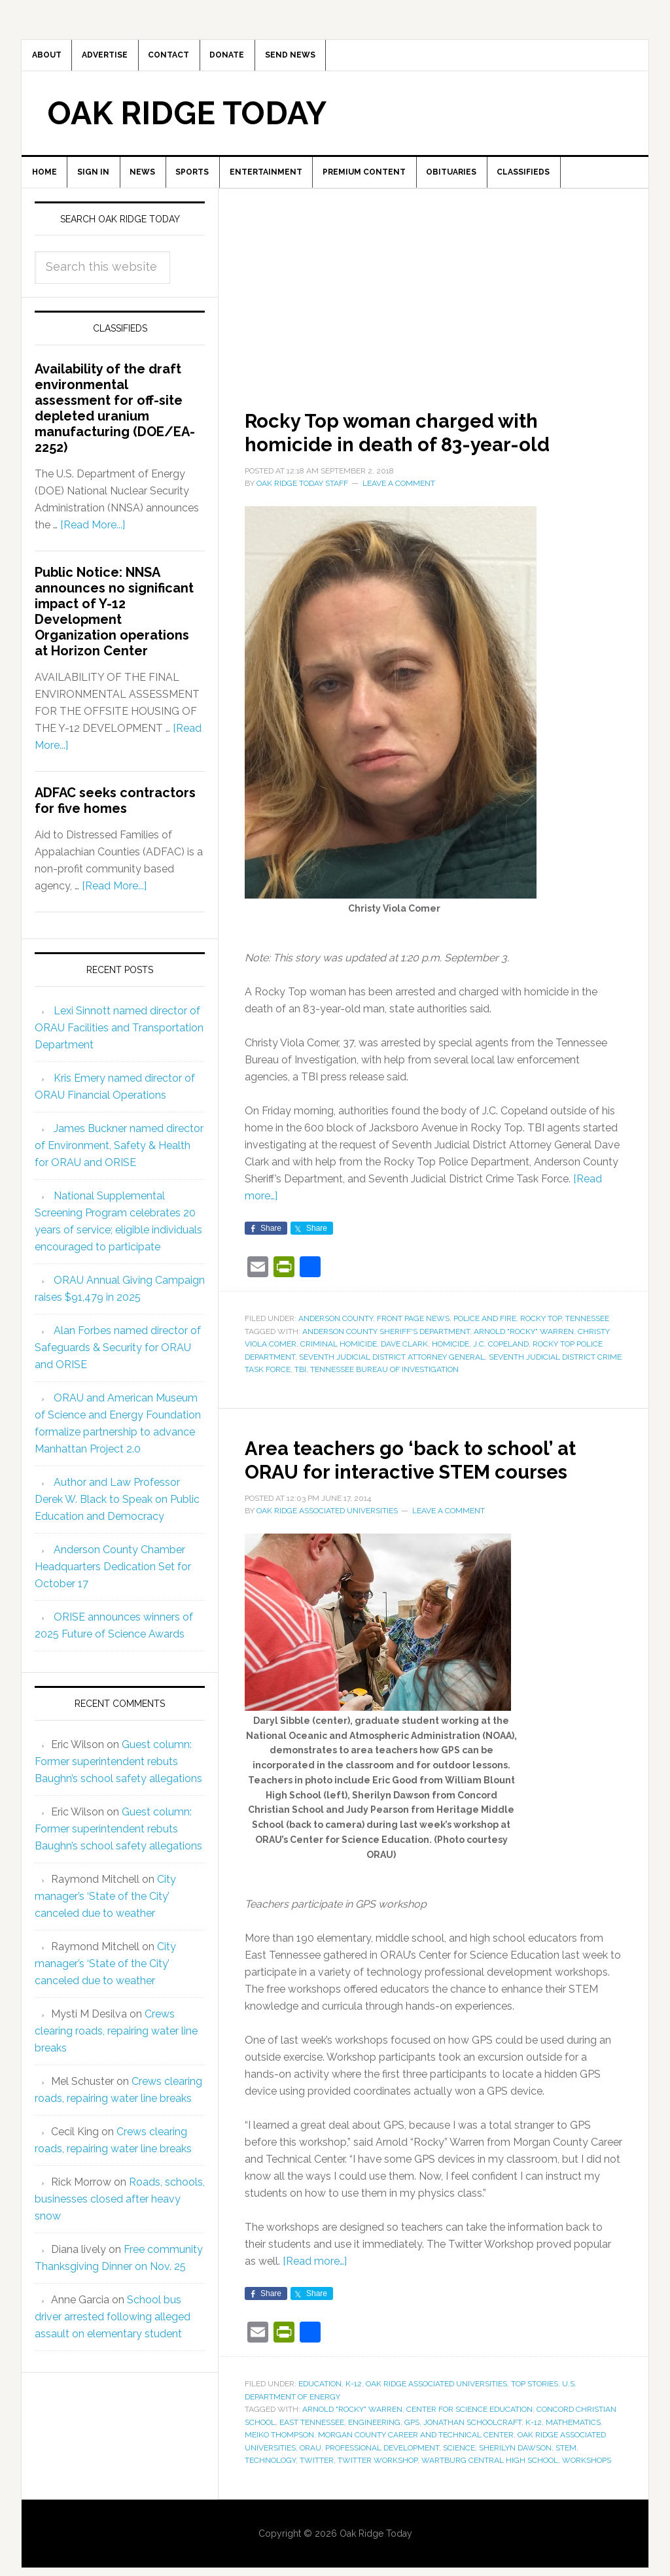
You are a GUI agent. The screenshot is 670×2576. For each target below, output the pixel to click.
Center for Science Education (469, 2447)
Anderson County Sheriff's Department (386, 1345)
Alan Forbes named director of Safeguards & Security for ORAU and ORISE (118, 1362)
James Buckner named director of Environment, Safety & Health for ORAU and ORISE (119, 1160)
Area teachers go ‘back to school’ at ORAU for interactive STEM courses (432, 1484)
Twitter (317, 2498)
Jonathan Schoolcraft (472, 2460)
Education (320, 2422)
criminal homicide (338, 1359)
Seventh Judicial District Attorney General (392, 1371)
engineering (374, 2460)
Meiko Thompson (279, 2473)
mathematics (573, 2460)
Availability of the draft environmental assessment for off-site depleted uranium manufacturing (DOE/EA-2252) (115, 423)
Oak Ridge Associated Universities (436, 2422)
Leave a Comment (398, 498)
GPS (411, 2460)
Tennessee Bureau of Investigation (384, 1384)
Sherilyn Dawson (515, 2485)
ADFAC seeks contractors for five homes (115, 815)
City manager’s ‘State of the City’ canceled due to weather (105, 1910)
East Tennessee (311, 2460)
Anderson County (335, 1333)
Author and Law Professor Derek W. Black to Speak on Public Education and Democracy (117, 1513)
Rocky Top (540, 1333)
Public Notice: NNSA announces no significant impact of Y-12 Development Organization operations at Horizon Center (114, 626)
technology (270, 2498)
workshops (586, 2498)
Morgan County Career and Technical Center (416, 2473)
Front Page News (413, 1333)
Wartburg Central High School (489, 2498)
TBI (300, 1384)
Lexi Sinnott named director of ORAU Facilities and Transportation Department (119, 1042)
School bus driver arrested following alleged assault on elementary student (112, 2331)
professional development (382, 2485)
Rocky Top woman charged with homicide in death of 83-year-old (430, 445)
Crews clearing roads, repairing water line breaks (116, 2045)
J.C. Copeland (501, 1359)
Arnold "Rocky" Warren (524, 1345)
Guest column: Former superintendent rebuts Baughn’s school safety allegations (118, 1776)
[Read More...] (92, 540)
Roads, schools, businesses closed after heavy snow (120, 2213)
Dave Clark (404, 1359)
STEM (565, 2485)
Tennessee (587, 1333)
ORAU (310, 2485)
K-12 (353, 2422)
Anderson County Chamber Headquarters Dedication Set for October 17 (113, 1581)
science (459, 2485)
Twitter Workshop (377, 2498)
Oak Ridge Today (187, 120)
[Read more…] (315, 2299)
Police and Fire (484, 1333)
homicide (450, 1359)
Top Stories (534, 2422)
